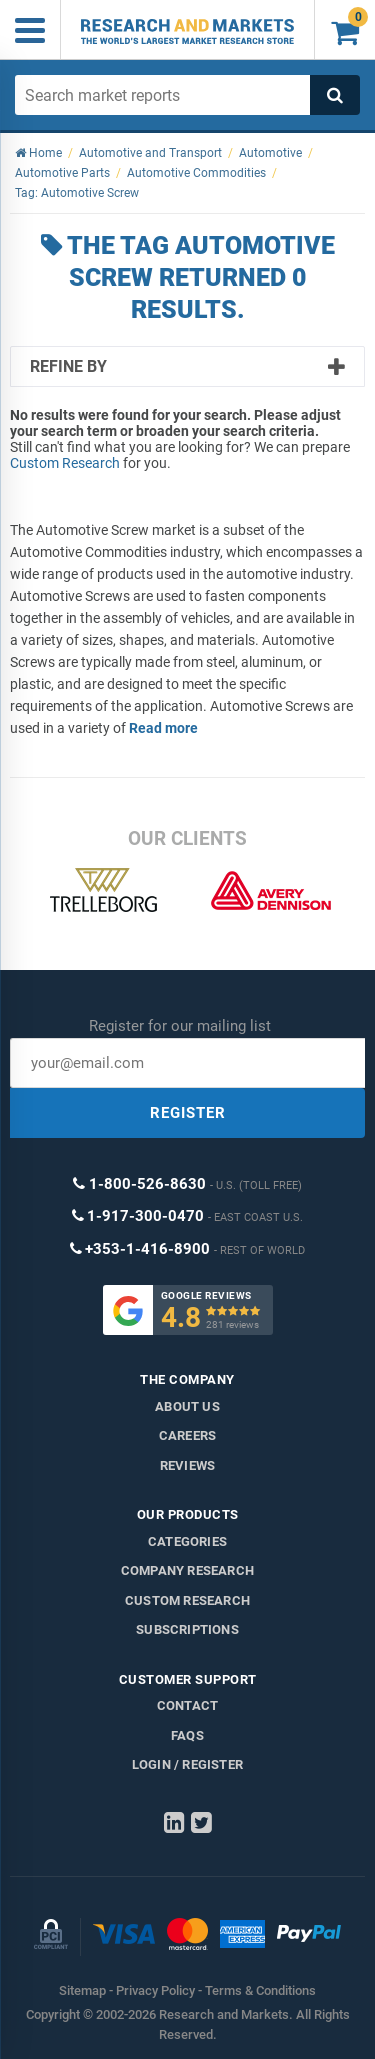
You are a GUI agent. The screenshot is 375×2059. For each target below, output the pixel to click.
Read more (163, 728)
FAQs (187, 1735)
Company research (187, 1570)
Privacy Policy (155, 1990)
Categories (187, 1541)
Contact (187, 1705)
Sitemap (82, 1990)
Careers (187, 1435)
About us (187, 1406)
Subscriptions (187, 1629)
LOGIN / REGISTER (187, 1764)
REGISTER (188, 1113)
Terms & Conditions (260, 1990)
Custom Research (65, 463)
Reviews (187, 1465)
